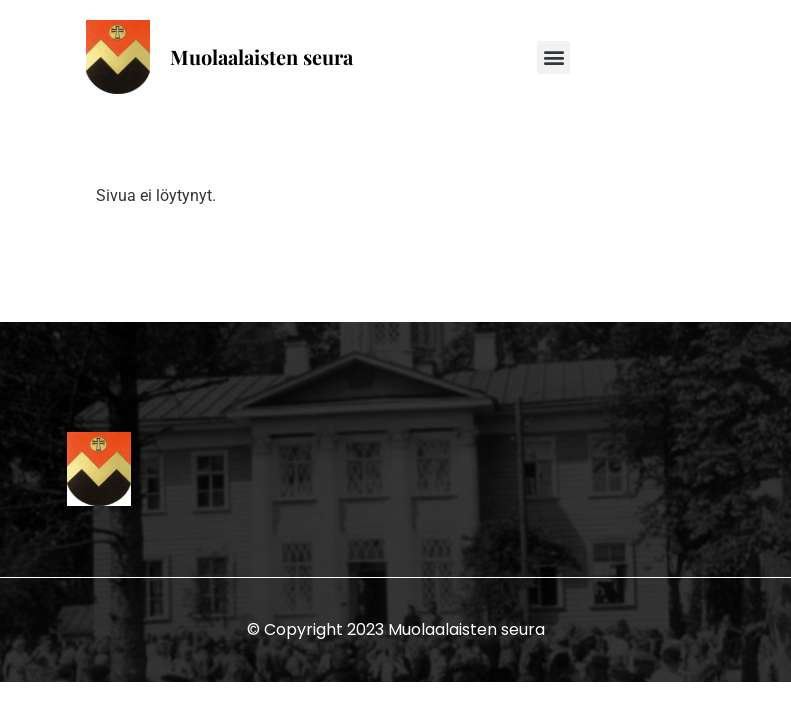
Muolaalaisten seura (261, 56)
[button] (553, 57)
